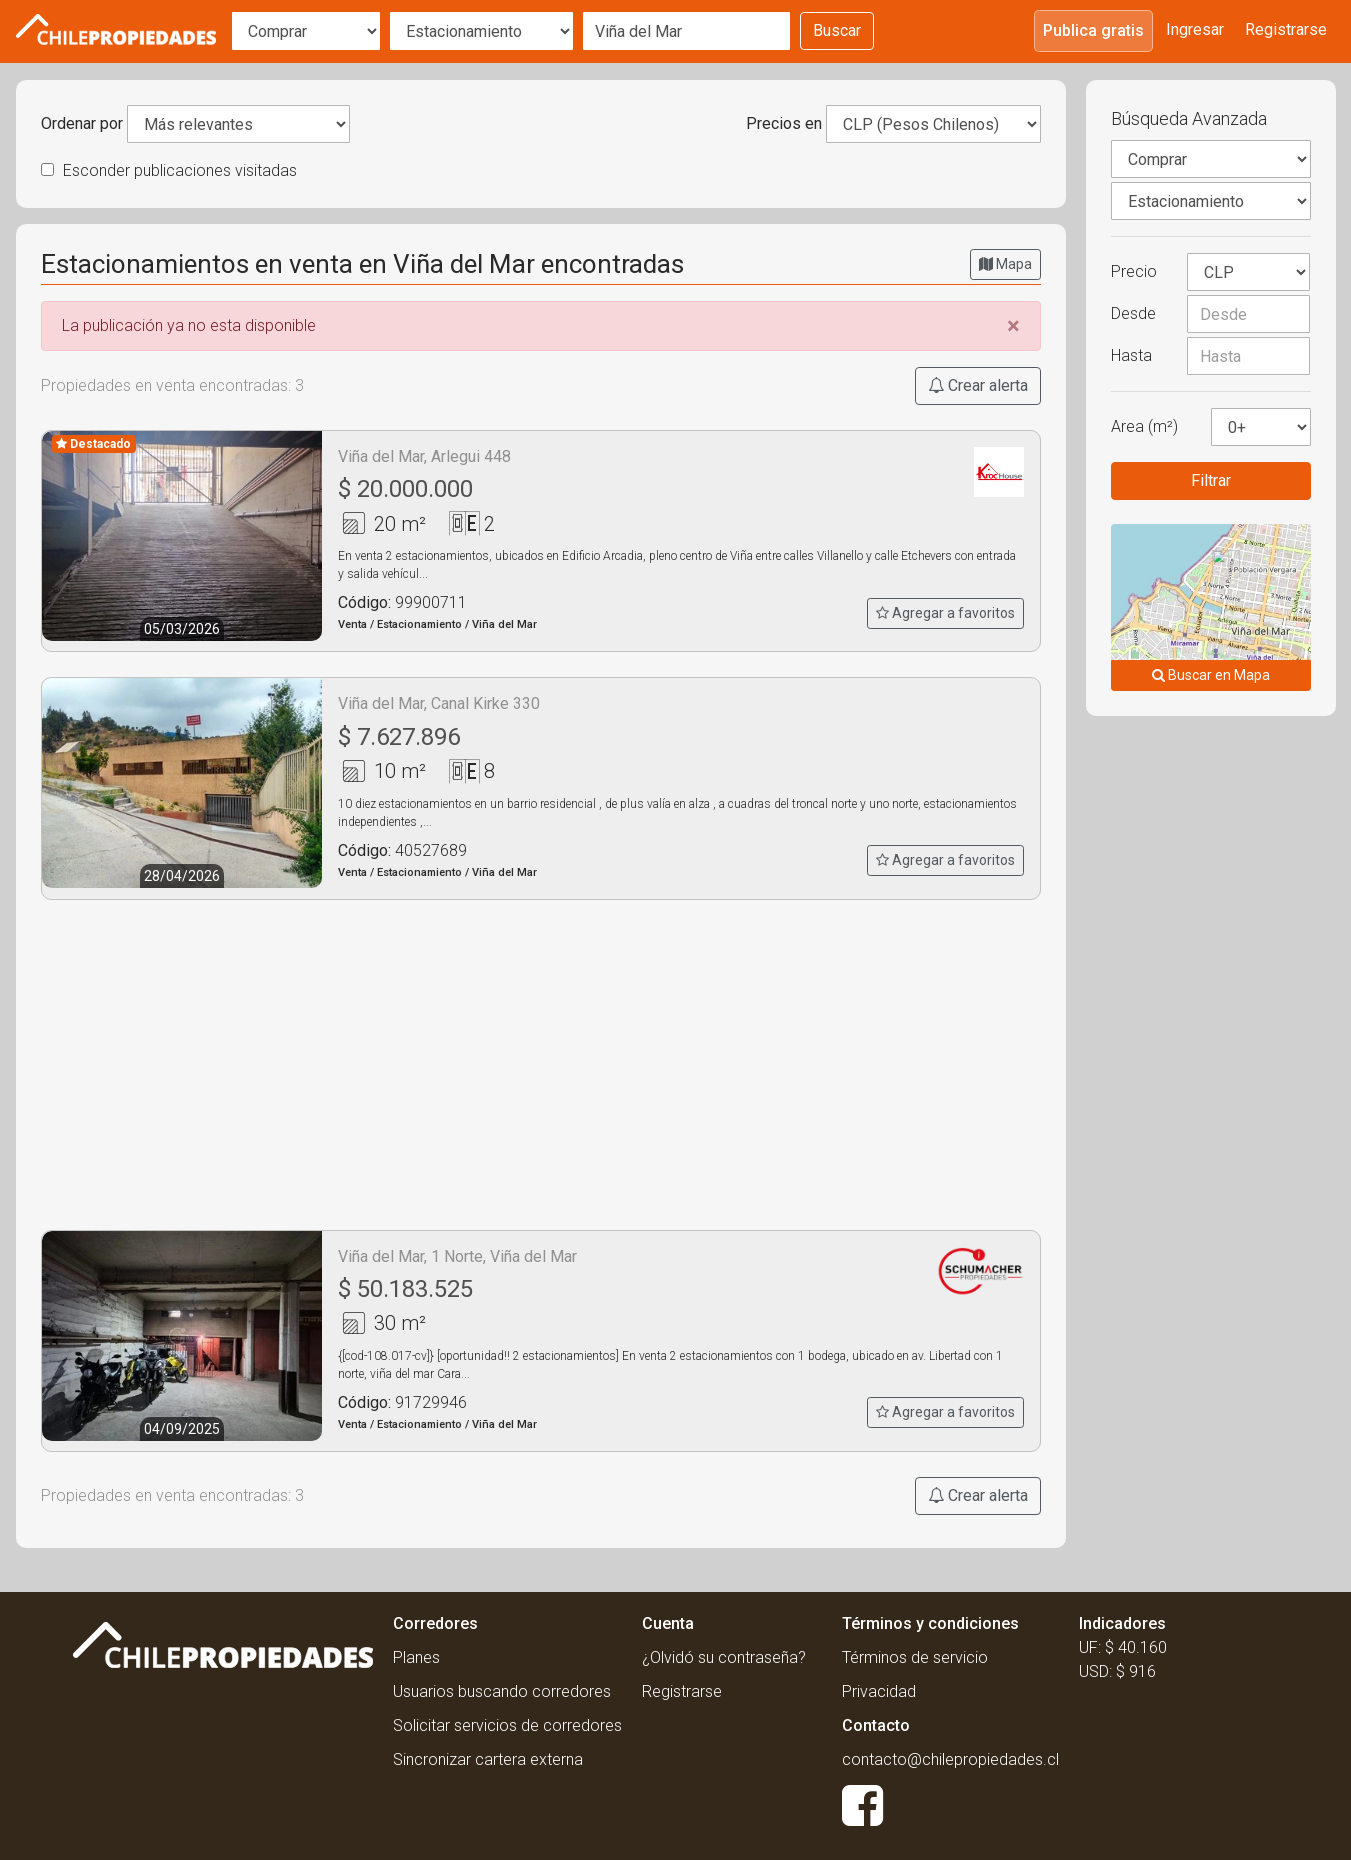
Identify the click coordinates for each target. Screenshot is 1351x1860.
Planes (416, 1657)
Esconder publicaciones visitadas (169, 170)
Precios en (784, 123)
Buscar (837, 30)
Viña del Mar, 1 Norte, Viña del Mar (457, 1256)
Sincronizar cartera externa (488, 1759)
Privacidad (879, 1691)
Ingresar (1195, 29)
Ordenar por (82, 123)
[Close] (1013, 326)
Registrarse (1286, 29)
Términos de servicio (915, 1657)
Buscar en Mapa (1211, 675)
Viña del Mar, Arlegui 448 (424, 456)
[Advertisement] (541, 1065)
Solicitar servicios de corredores (507, 1725)
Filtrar (1211, 480)
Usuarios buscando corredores (502, 1691)
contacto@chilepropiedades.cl (950, 1759)
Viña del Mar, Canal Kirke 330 (439, 703)
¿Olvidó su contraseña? (724, 1657)
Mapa (1005, 264)
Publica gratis (1093, 30)
